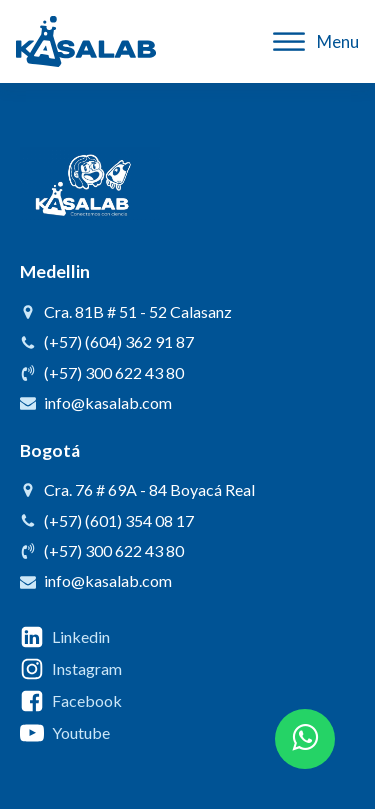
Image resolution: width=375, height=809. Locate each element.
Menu (316, 41)
